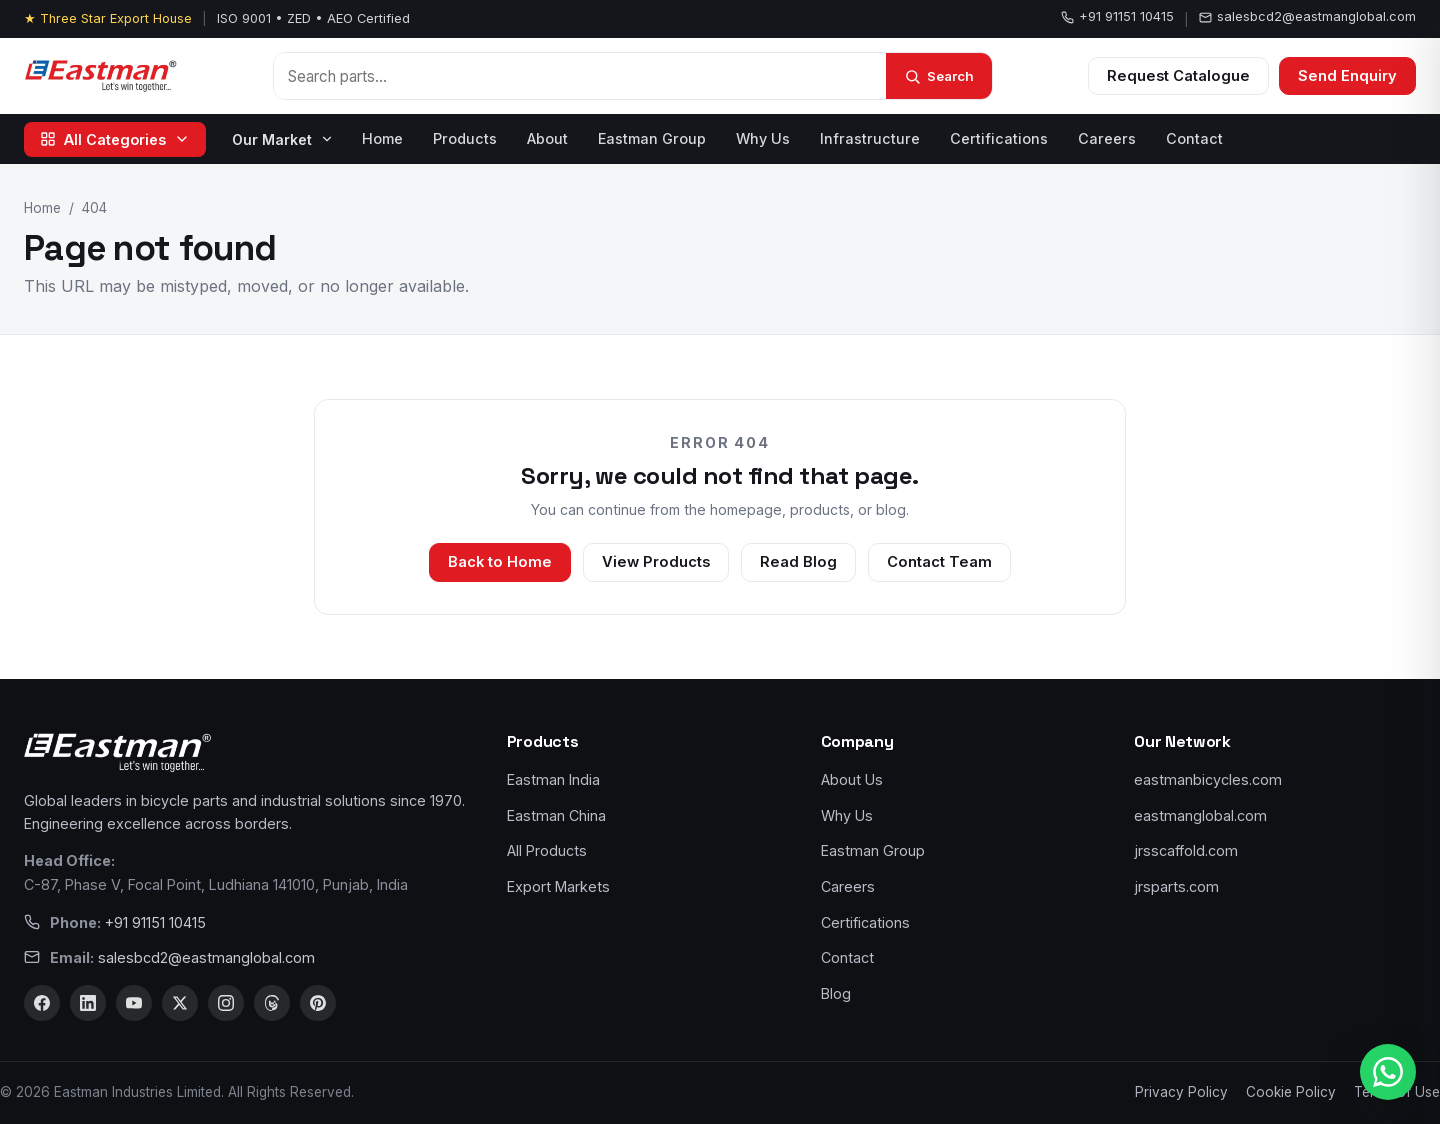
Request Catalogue (1178, 76)
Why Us (763, 138)
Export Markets (558, 886)
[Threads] (272, 1003)
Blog (836, 993)
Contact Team (939, 562)
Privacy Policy (1181, 1092)
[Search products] (580, 76)
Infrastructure (870, 138)
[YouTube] (134, 1003)
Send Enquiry (1347, 76)
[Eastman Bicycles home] (100, 76)
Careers (1107, 138)
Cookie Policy (1291, 1092)
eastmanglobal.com (1200, 815)
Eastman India (553, 779)
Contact (1194, 138)
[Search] (939, 76)
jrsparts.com (1176, 886)
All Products (547, 850)
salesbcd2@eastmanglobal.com (1307, 16)
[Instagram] (226, 1003)
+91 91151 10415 (1117, 16)
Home (382, 138)
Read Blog (798, 562)
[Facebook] (42, 1003)
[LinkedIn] (88, 1003)
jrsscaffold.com (1186, 850)
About (547, 138)
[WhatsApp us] (1388, 1072)
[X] (180, 1003)
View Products (656, 562)
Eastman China (556, 815)
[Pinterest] (318, 1003)
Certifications (999, 138)
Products (465, 138)
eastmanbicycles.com (1208, 779)
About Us (852, 779)
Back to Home (500, 562)
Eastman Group (652, 138)
